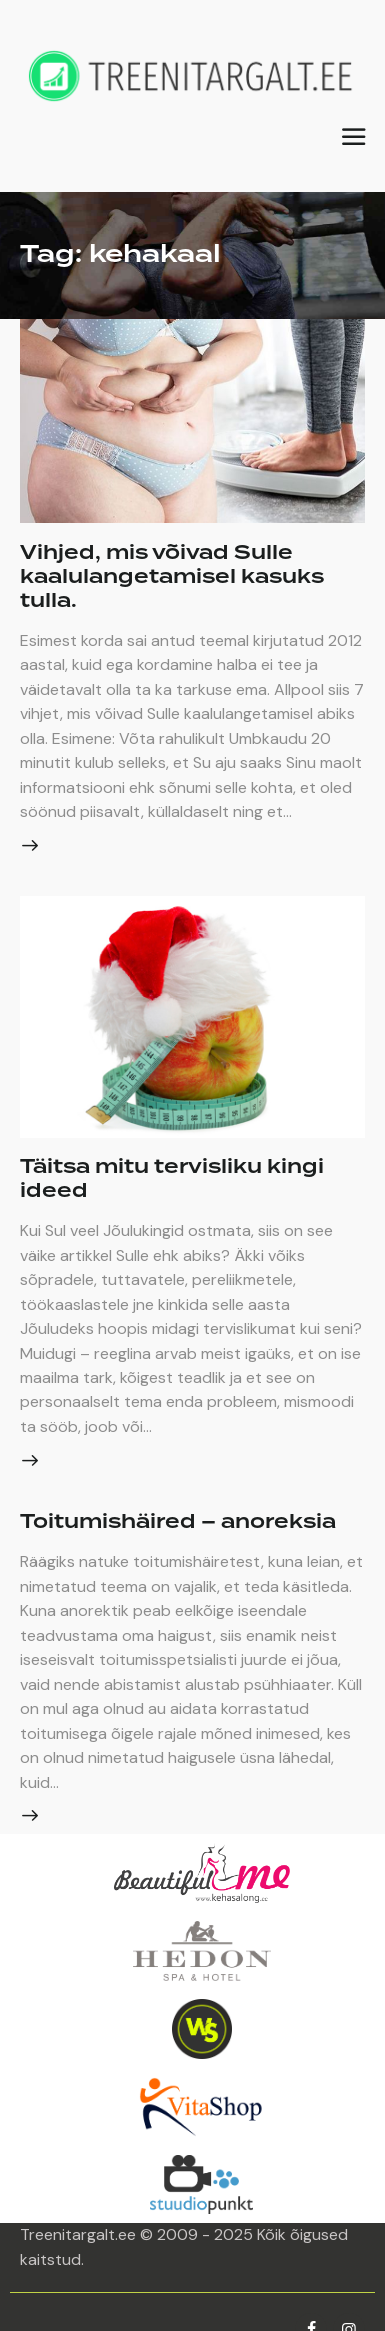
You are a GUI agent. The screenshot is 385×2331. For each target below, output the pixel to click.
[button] (353, 137)
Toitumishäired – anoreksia (178, 1522)
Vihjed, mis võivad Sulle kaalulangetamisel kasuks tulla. (172, 577)
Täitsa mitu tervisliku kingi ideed (172, 1179)
